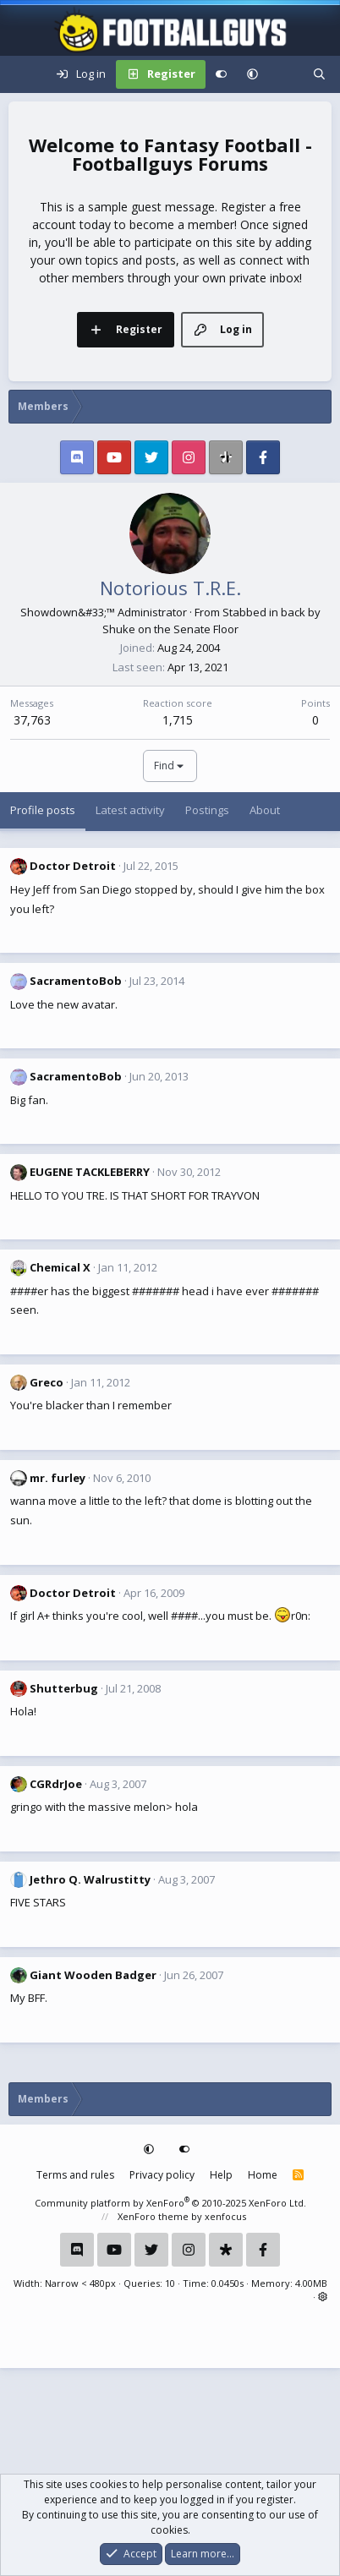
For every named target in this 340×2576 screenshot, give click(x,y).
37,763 (32, 720)
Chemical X (60, 1267)
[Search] (319, 74)
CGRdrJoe (56, 1783)
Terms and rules (75, 2175)
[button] (252, 74)
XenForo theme (153, 2216)
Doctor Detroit (73, 865)
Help (221, 2175)
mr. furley (57, 1477)
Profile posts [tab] (42, 810)
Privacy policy (162, 2175)
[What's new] (285, 74)
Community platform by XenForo (170, 2202)
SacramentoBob (76, 980)
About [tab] (265, 810)
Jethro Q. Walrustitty (90, 1879)
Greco (46, 1382)
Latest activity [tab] (130, 810)
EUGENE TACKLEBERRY (90, 1171)
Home (262, 2175)
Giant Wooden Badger (93, 1975)
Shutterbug (64, 1688)
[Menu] (22, 74)
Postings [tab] (207, 810)
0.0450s (227, 2283)
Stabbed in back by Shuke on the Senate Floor (211, 620)
